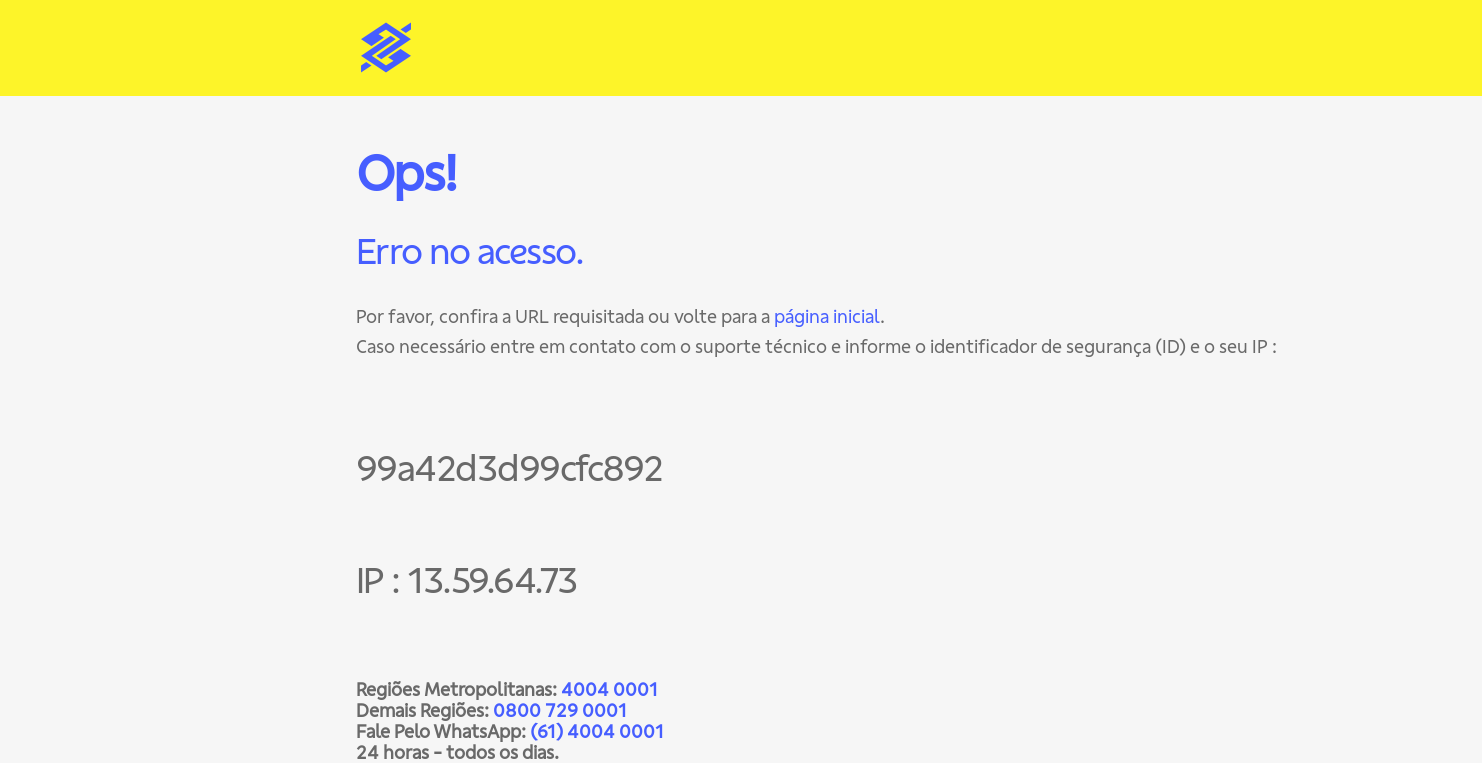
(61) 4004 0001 (597, 731)
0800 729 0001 (560, 710)
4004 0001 (609, 689)
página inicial (827, 316)
